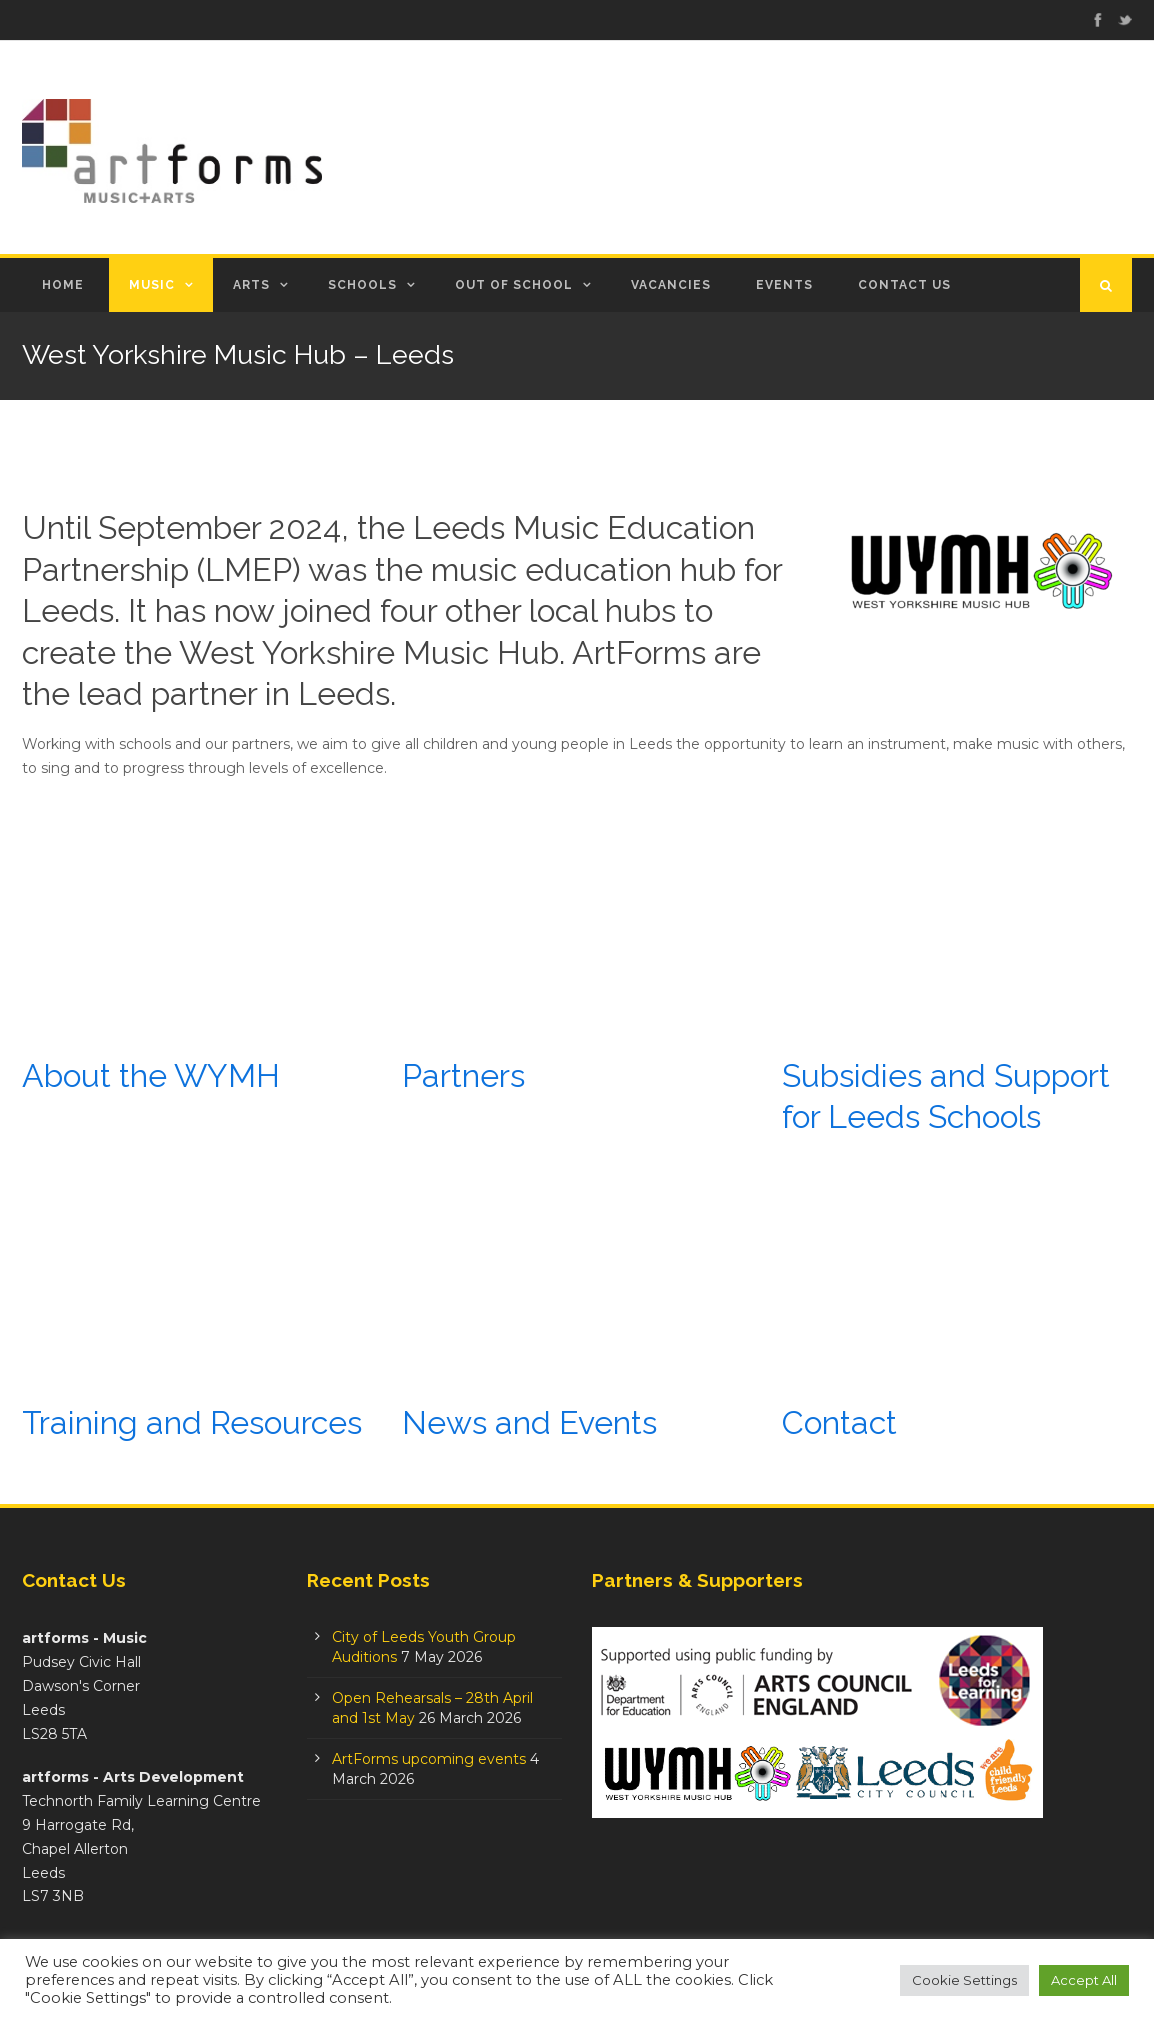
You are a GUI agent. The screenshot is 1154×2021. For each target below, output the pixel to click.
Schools (362, 285)
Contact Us (904, 285)
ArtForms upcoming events (429, 1759)
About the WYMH (151, 1075)
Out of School (514, 285)
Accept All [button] (1084, 1980)
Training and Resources (192, 1422)
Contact (839, 1422)
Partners (463, 1075)
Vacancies (671, 285)
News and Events (529, 1422)
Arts (251, 285)
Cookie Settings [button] (964, 1980)
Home (63, 285)
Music (152, 285)
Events (784, 285)
